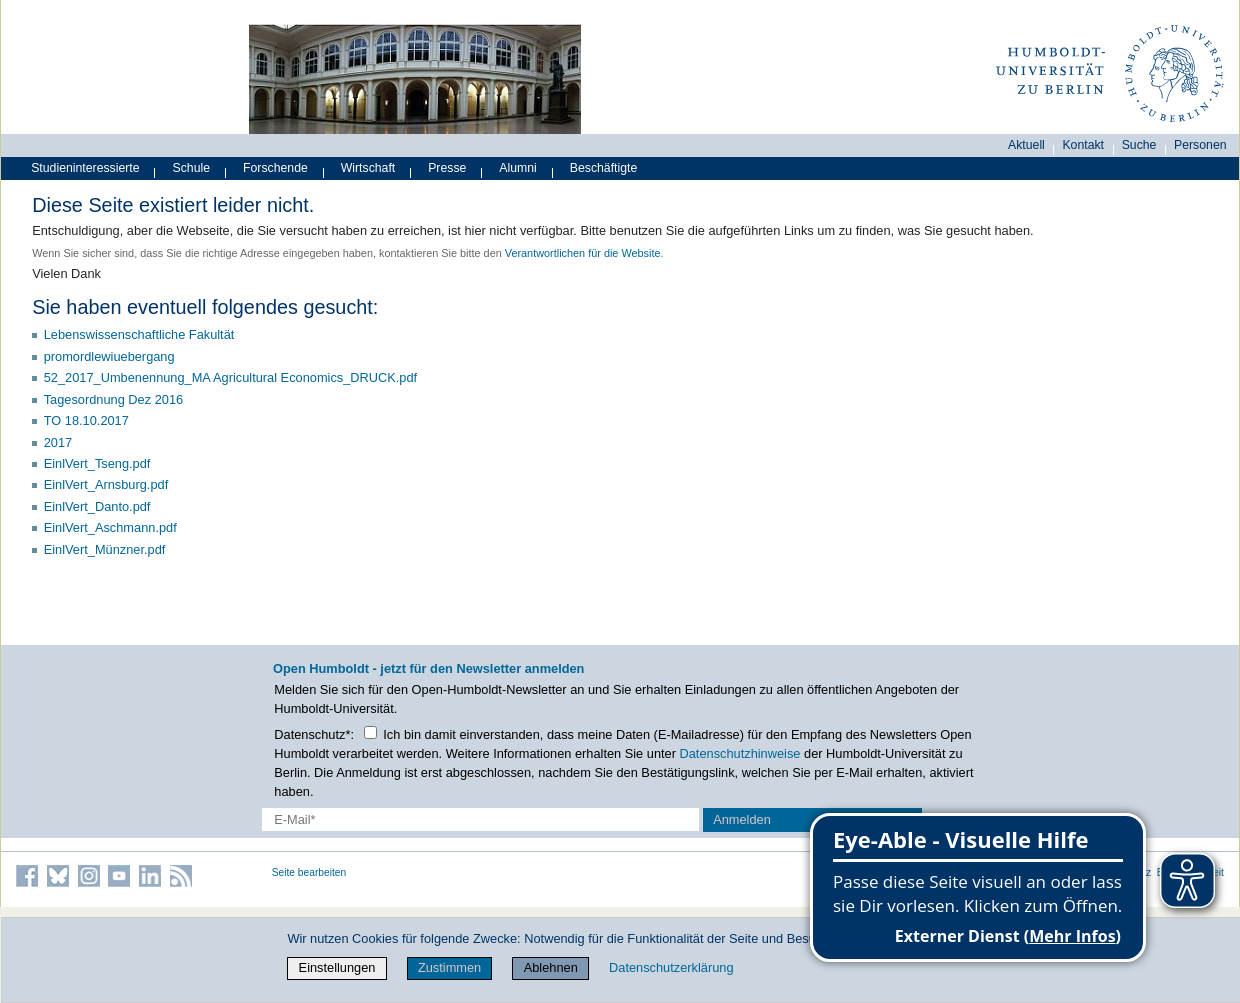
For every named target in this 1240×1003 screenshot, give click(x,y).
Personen (1200, 145)
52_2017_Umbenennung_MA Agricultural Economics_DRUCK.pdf (230, 377)
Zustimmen (449, 967)
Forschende (275, 168)
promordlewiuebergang (109, 356)
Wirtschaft (368, 168)
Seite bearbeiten (309, 872)
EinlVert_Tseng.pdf (97, 463)
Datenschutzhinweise (740, 753)
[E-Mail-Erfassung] (481, 819)
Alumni (518, 168)
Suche (1139, 145)
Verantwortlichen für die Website (583, 253)
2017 (58, 442)
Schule (192, 168)
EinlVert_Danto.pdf (97, 506)
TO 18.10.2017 (86, 420)
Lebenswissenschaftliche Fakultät (139, 334)
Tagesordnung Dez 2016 (113, 399)
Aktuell (1026, 145)
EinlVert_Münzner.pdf (105, 549)
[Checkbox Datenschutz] (370, 732)
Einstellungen (337, 967)
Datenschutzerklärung (671, 967)
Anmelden (742, 819)
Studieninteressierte (85, 168)
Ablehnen (551, 967)
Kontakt (1083, 145)
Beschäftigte (604, 168)
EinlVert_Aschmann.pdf (110, 527)
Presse (447, 168)
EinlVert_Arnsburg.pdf (106, 484)
